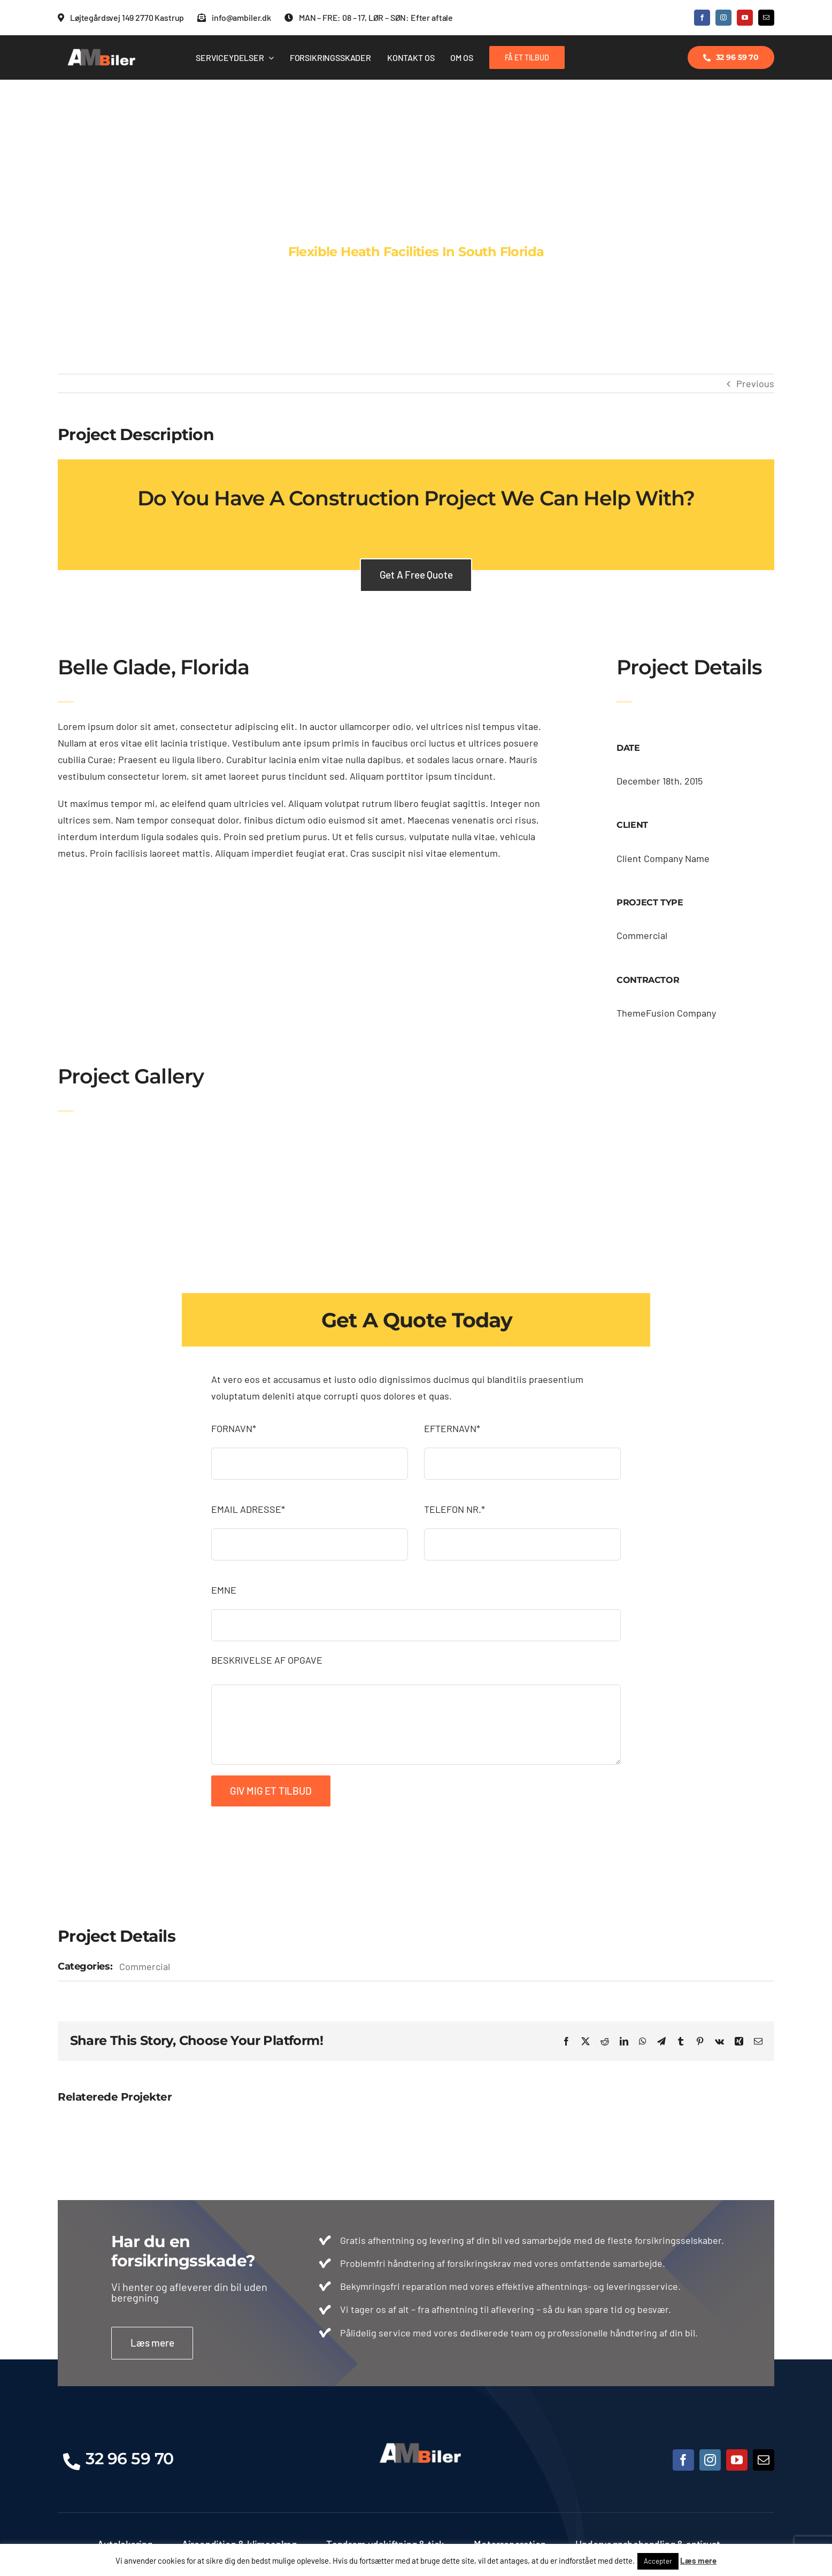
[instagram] (723, 18)
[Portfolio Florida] (416, 227)
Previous (755, 383)
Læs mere (698, 2560)
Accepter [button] (658, 2561)
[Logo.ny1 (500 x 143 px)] (98, 51)
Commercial (144, 1966)
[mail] (766, 18)
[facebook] (702, 18)
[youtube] (745, 18)
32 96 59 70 (130, 2459)
